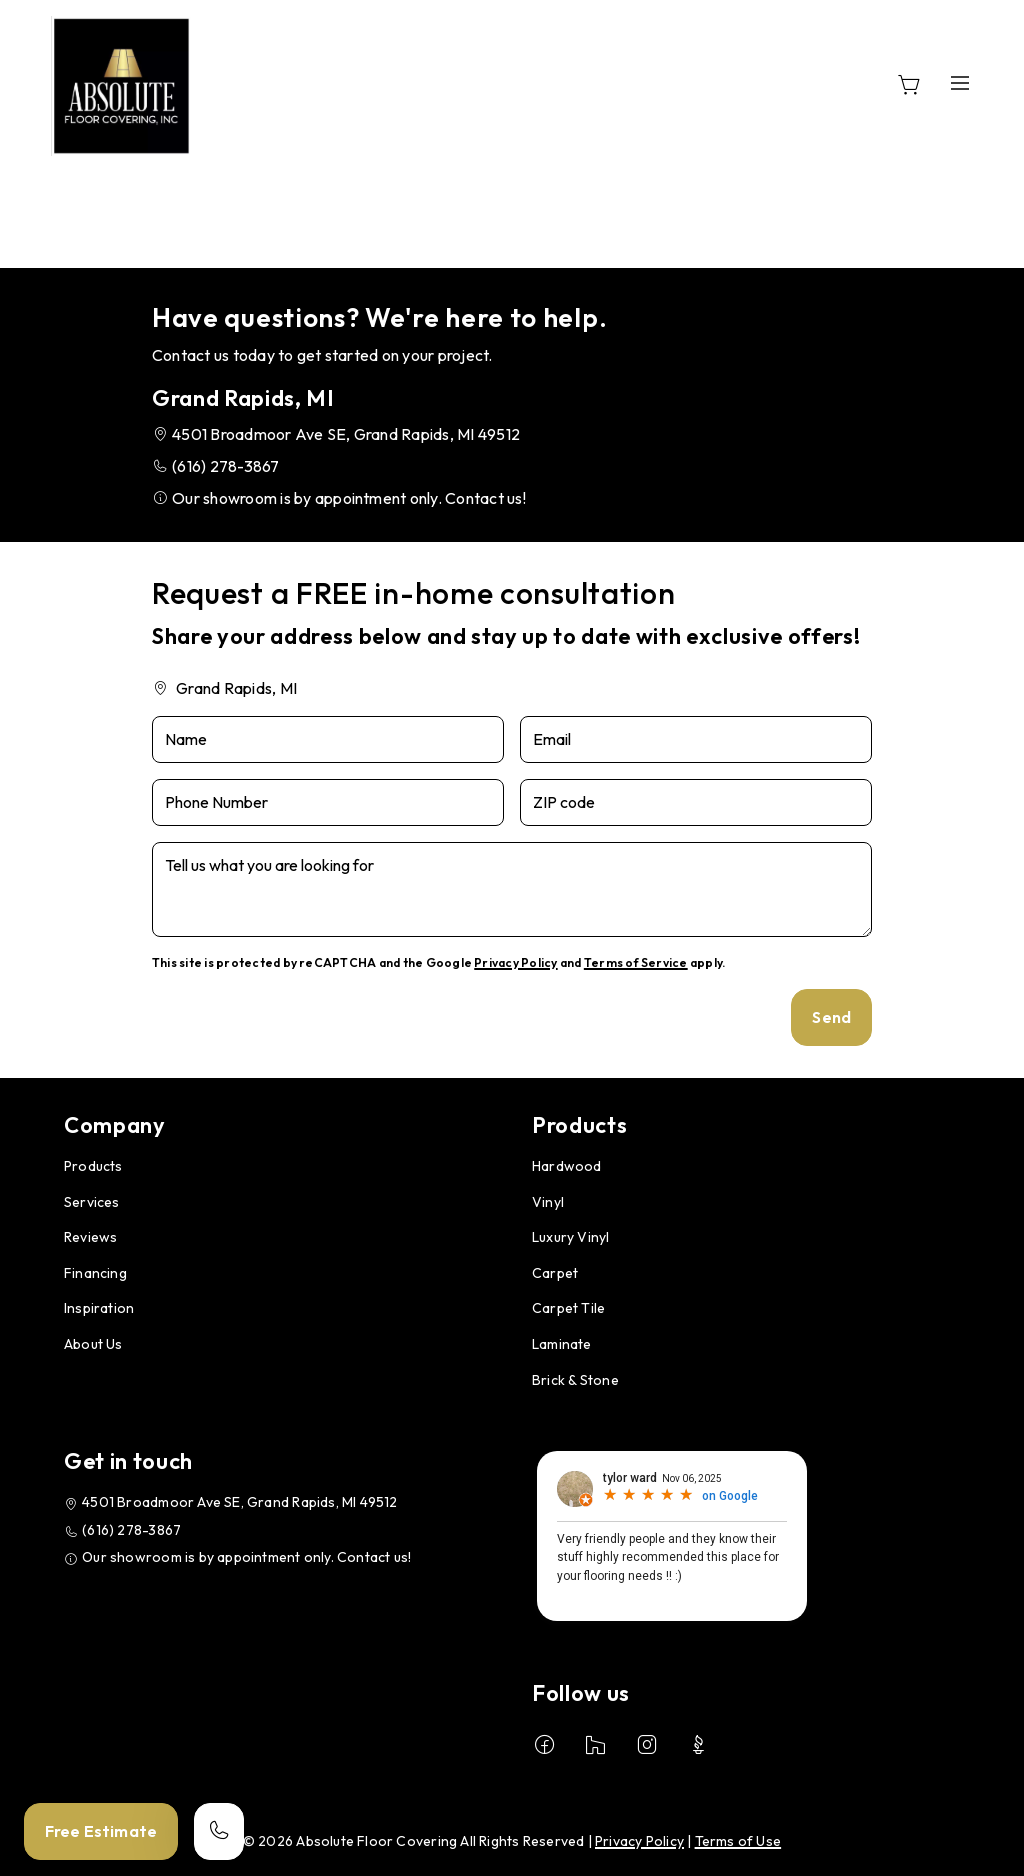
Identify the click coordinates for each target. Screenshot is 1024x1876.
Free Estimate (101, 1831)
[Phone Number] (328, 802)
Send (831, 1017)
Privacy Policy (515, 962)
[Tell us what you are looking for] (512, 889)
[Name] (328, 739)
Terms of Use (738, 1841)
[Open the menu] (960, 82)
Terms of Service (636, 962)
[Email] (696, 739)
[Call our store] (219, 1831)
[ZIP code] (696, 802)
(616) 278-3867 (225, 466)
